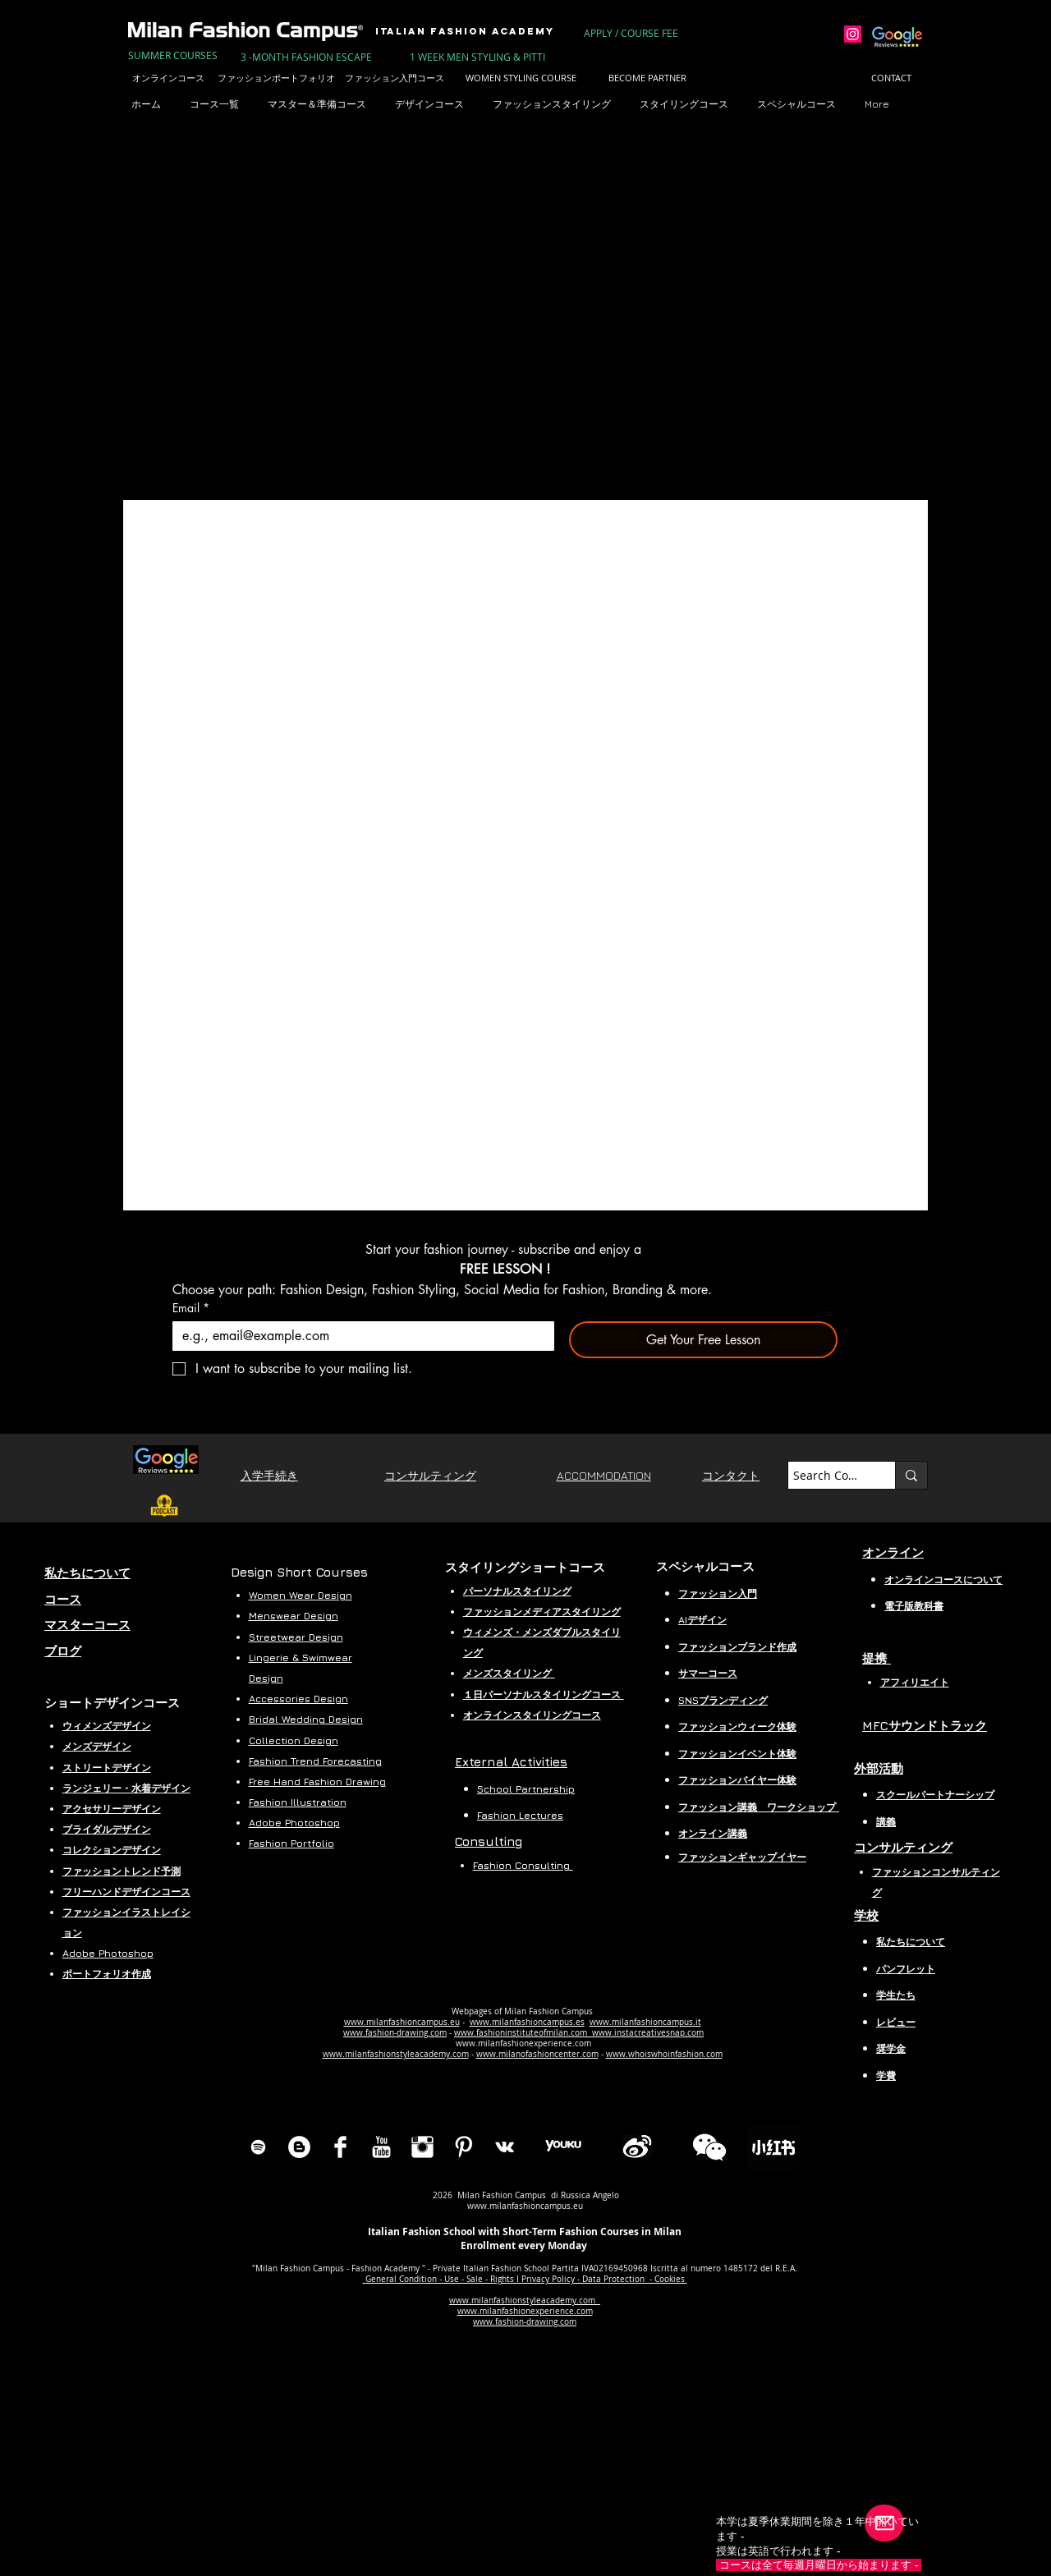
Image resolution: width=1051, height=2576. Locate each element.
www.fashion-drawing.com (395, 2032)
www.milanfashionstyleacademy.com (396, 2054)
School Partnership (526, 1789)
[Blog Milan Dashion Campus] (299, 2147)
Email (190, 1308)
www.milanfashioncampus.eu (402, 2022)
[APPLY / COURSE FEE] (632, 32)
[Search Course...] (827, 1476)
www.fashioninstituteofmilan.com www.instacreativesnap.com (579, 2032)
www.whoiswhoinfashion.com (664, 2054)
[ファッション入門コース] (394, 78)
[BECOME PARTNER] (647, 78)
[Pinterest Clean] (463, 2147)
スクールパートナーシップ (935, 1795)
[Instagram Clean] (422, 2147)
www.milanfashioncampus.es (527, 2022)
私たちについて (910, 1941)
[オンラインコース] (168, 78)
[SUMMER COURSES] (173, 55)
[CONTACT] (890, 78)
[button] (323, 104)
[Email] (358, 1336)
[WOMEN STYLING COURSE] (520, 78)
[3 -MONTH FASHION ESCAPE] (306, 57)
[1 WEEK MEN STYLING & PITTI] (477, 57)
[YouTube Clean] (381, 2147)
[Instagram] (852, 34)
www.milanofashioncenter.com (537, 2054)
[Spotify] (258, 2147)
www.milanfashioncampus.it (645, 2022)
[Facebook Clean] (340, 2147)
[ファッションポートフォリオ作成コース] (299, 78)
